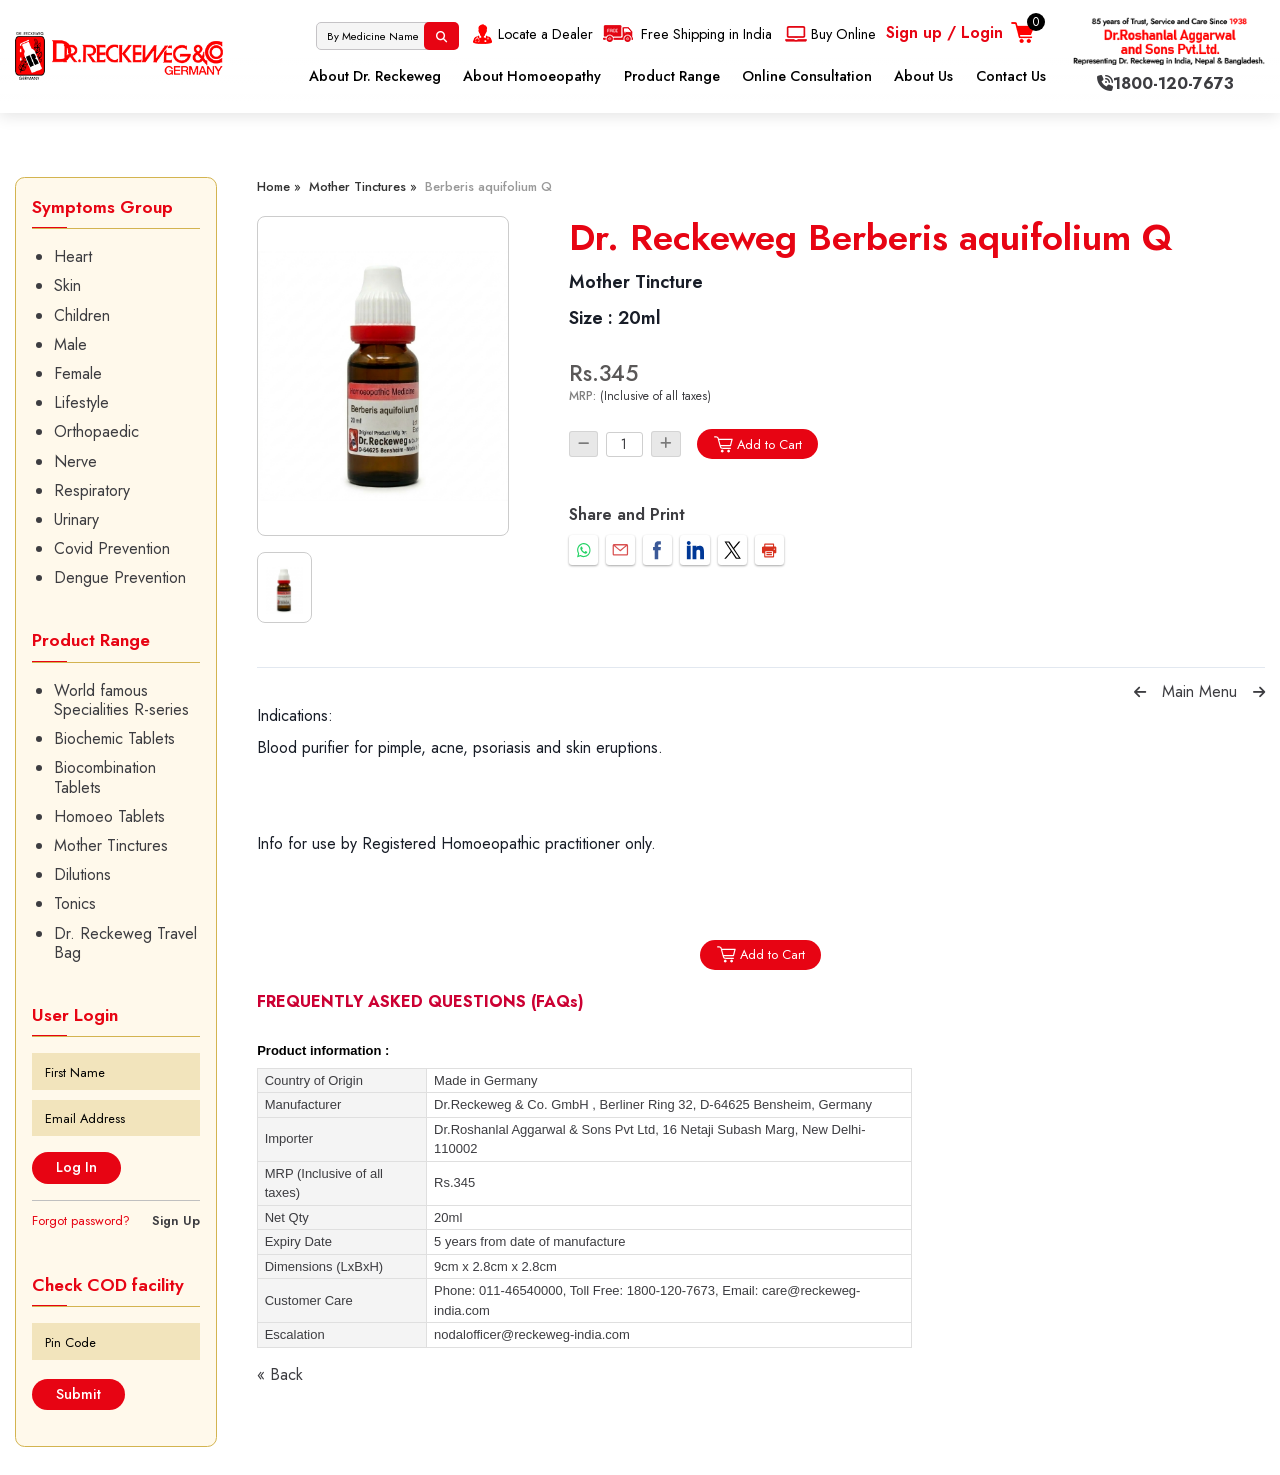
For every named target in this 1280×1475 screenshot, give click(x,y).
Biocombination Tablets (105, 777)
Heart (73, 256)
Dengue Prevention (120, 577)
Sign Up (176, 1220)
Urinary (76, 519)
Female (78, 373)
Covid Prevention (112, 548)
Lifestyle (81, 402)
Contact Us (1011, 76)
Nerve (75, 461)
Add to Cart (757, 444)
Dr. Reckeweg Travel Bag (125, 943)
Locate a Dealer (530, 34)
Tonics (75, 903)
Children (82, 315)
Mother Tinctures (111, 845)
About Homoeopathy (532, 76)
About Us (923, 76)
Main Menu (1199, 691)
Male (70, 344)
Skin (67, 285)
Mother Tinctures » (363, 186)
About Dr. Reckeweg (375, 76)
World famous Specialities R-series (121, 700)
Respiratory (92, 490)
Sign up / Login (944, 32)
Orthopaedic (96, 431)
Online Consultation (807, 76)
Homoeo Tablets (109, 816)
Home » (279, 186)
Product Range (672, 76)
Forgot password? (81, 1220)
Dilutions (82, 874)
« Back (280, 1374)
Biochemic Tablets (114, 738)
